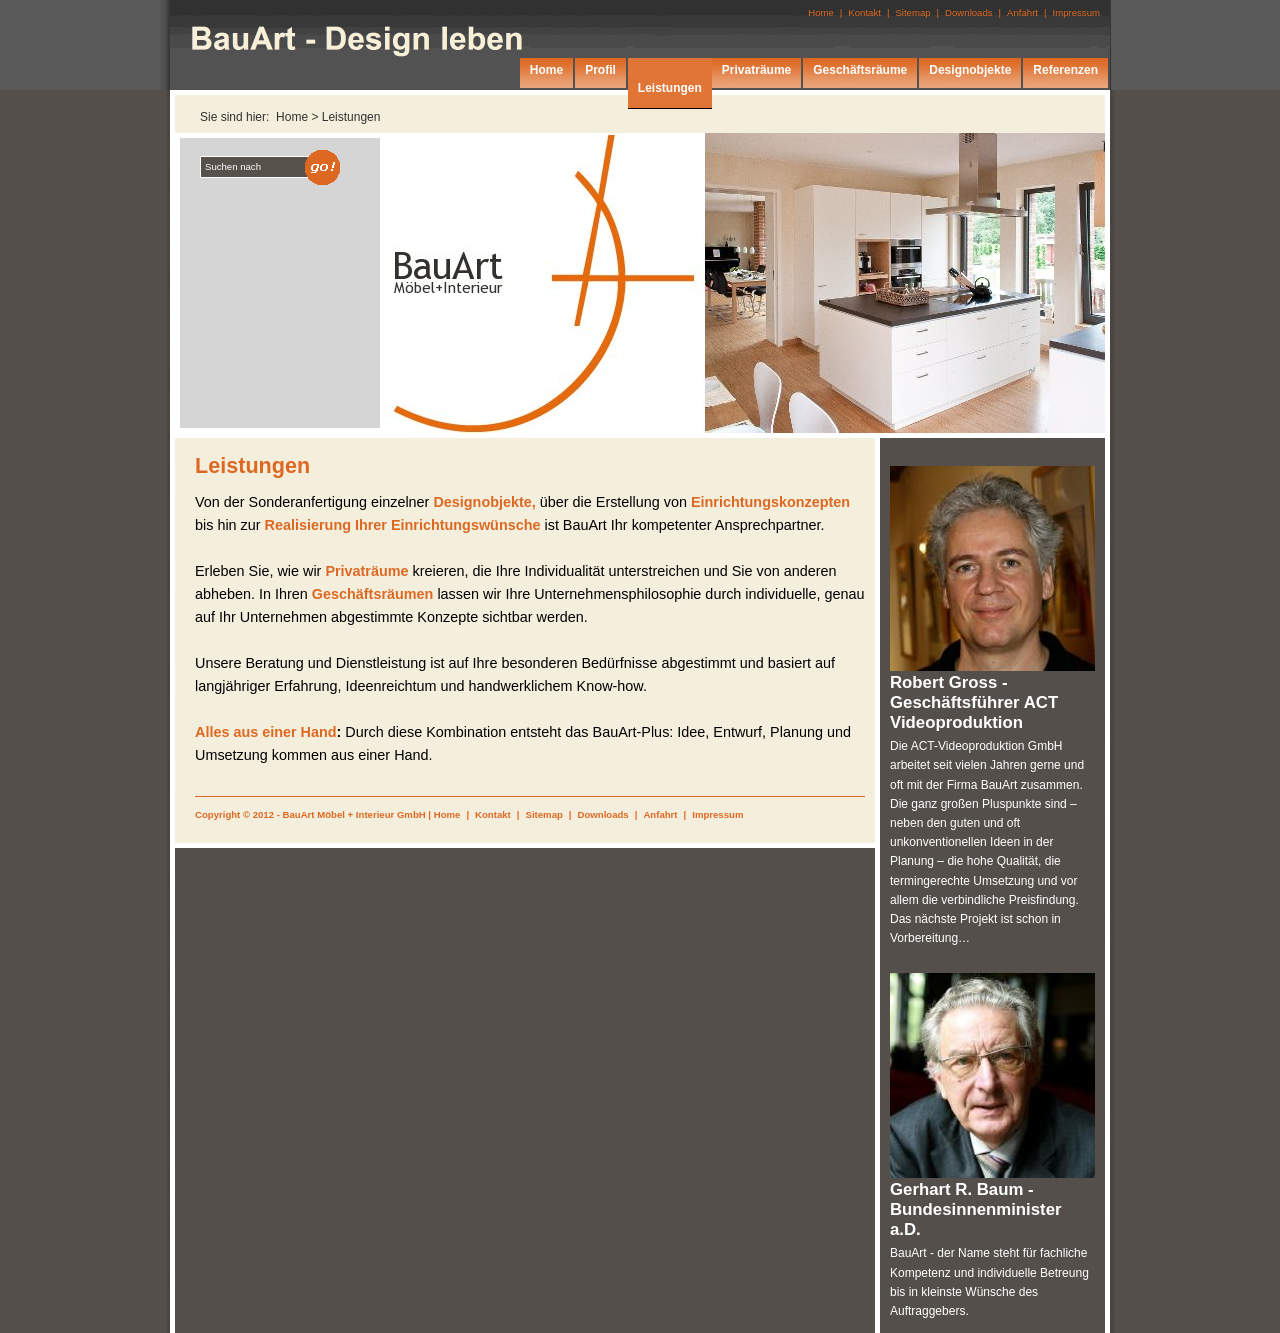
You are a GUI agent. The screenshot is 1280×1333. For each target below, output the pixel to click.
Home (447, 814)
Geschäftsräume (860, 70)
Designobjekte (970, 70)
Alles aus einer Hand (266, 732)
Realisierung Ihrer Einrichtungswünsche (403, 525)
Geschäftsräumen (373, 594)
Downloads (603, 814)
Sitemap (544, 814)
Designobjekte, (484, 502)
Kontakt (493, 814)
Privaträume (366, 571)
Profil (600, 70)
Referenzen (1065, 70)
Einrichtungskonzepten (770, 502)
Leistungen (351, 117)
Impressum (717, 814)
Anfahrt (660, 814)
